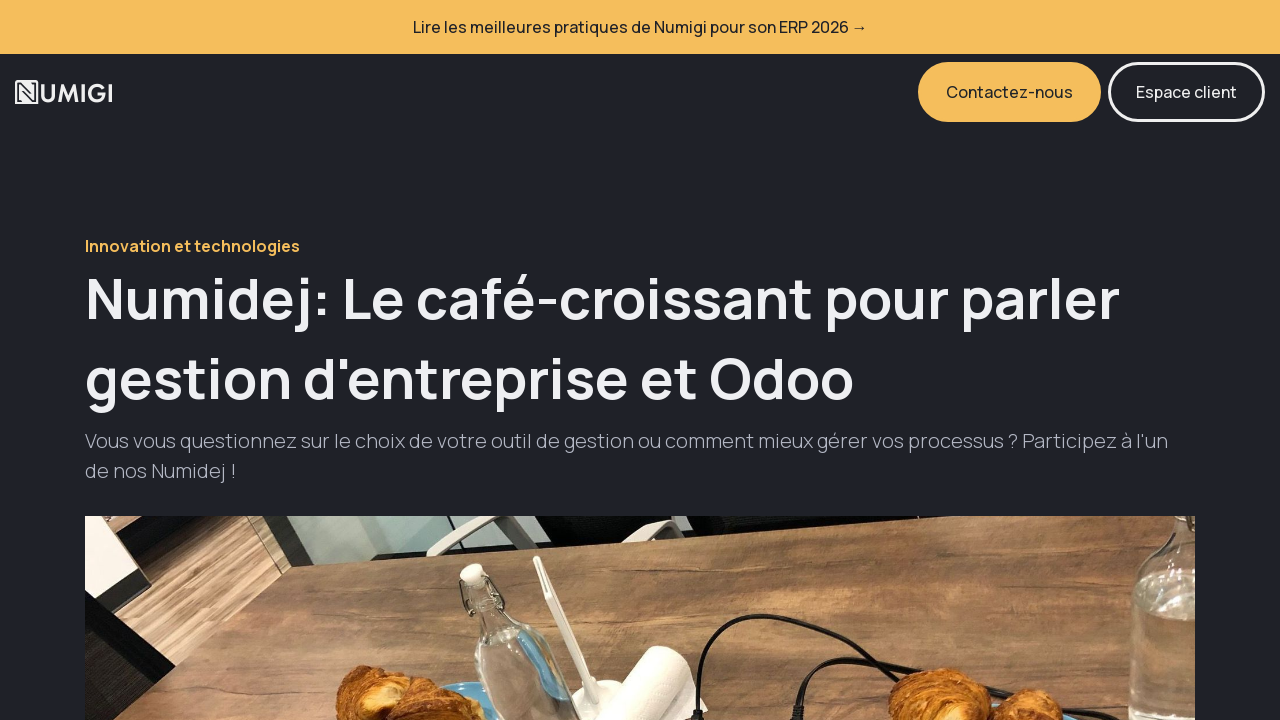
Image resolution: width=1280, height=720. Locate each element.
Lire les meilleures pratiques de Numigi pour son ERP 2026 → (640, 27)
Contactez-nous (1009, 92)
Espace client (1186, 92)
